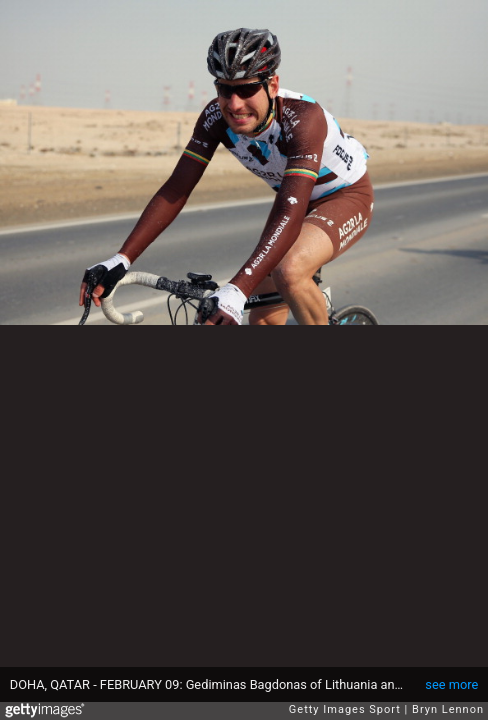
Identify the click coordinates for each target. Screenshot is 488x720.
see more (451, 684)
